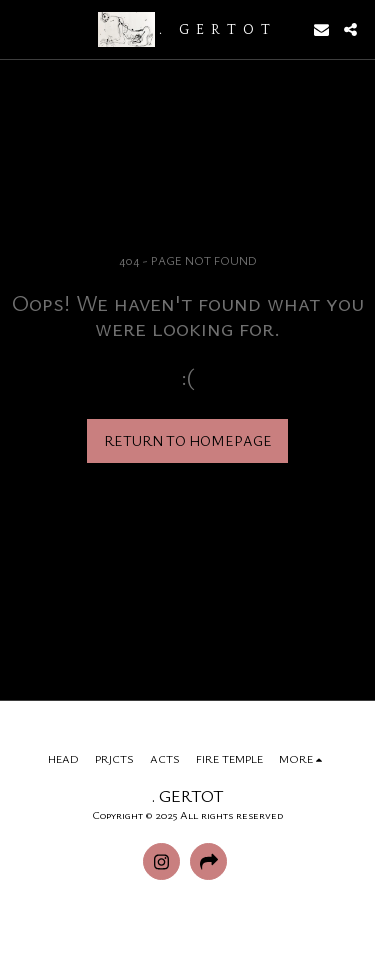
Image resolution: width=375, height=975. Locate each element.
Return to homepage (188, 440)
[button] (22, 28)
